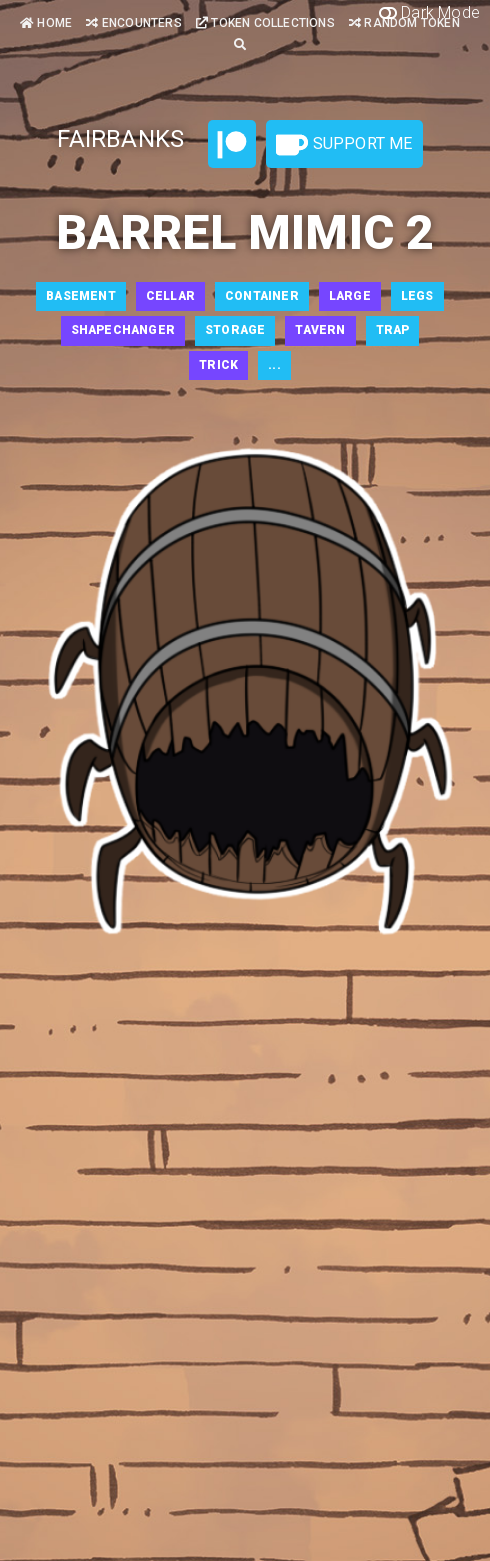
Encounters (133, 23)
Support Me (344, 145)
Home (46, 23)
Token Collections (265, 23)
